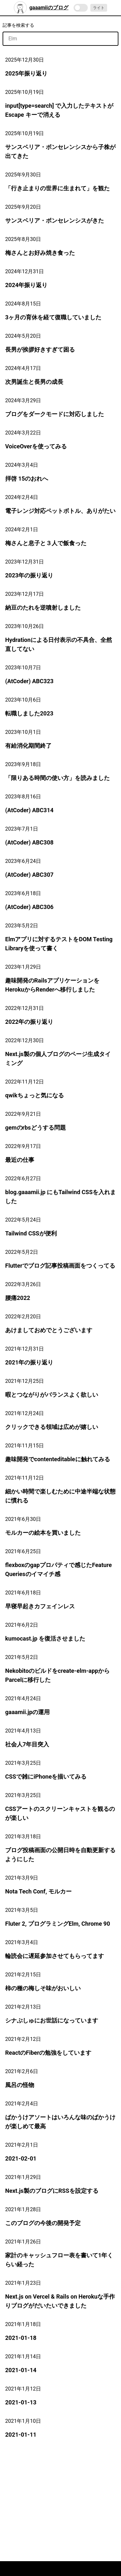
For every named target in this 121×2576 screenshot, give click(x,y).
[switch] (81, 8)
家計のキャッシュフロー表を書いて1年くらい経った (59, 2260)
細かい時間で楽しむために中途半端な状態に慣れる (60, 1496)
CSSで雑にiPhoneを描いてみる (45, 1776)
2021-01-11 (20, 2434)
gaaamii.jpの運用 (27, 1712)
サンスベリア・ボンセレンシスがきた (54, 220)
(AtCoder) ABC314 (29, 810)
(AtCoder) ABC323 (29, 681)
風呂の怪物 (19, 2085)
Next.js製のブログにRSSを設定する (51, 2190)
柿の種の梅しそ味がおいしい (43, 1988)
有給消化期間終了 (28, 745)
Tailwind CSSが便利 (31, 1233)
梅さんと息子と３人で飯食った (45, 543)
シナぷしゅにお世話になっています (51, 2020)
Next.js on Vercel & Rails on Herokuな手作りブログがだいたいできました (60, 2301)
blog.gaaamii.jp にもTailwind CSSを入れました (60, 1196)
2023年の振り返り (29, 575)
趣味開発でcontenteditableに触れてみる (57, 1459)
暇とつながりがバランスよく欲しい (51, 1394)
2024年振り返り (26, 285)
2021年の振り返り (29, 1362)
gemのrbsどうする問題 (35, 1127)
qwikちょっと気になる (34, 1095)
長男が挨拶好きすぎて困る (40, 349)
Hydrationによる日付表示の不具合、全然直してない (58, 644)
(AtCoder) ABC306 (29, 907)
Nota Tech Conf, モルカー (38, 1891)
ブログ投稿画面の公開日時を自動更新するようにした (60, 1854)
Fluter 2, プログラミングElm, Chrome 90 (57, 1923)
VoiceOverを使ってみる (36, 446)
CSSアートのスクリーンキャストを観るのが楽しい (60, 1813)
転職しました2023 (29, 713)
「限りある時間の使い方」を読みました (57, 777)
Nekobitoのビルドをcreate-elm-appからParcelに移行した (57, 1675)
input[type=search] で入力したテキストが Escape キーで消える (59, 110)
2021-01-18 (20, 2337)
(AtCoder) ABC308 (29, 842)
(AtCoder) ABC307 (29, 874)
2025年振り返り (26, 73)
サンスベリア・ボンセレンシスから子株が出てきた (60, 151)
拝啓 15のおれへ (26, 478)
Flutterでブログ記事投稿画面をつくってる (60, 1265)
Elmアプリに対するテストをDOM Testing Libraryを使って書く (59, 944)
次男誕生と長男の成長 (34, 381)
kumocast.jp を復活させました (45, 1638)
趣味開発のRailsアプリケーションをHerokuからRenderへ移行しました (52, 985)
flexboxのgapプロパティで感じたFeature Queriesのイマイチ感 (58, 1569)
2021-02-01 (20, 2158)
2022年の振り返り (29, 1021)
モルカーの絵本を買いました (43, 1532)
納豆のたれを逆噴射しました (43, 607)
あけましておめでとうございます (48, 1330)
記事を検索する (18, 25)
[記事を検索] (60, 39)
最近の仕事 (19, 1159)
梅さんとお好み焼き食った (40, 252)
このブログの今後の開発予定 (43, 2223)
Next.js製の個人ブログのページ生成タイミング (58, 1058)
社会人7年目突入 (27, 1744)
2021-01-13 (20, 2402)
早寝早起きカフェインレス (40, 1606)
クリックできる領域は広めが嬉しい (51, 1426)
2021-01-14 (20, 2370)
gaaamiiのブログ (41, 7)
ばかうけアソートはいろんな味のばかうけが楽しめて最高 (60, 2122)
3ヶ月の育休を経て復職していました (53, 317)
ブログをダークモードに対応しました (54, 414)
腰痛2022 (17, 1297)
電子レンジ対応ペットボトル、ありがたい (60, 510)
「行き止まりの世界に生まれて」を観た (57, 188)
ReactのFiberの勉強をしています (48, 2052)
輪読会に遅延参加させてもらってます (54, 1955)
